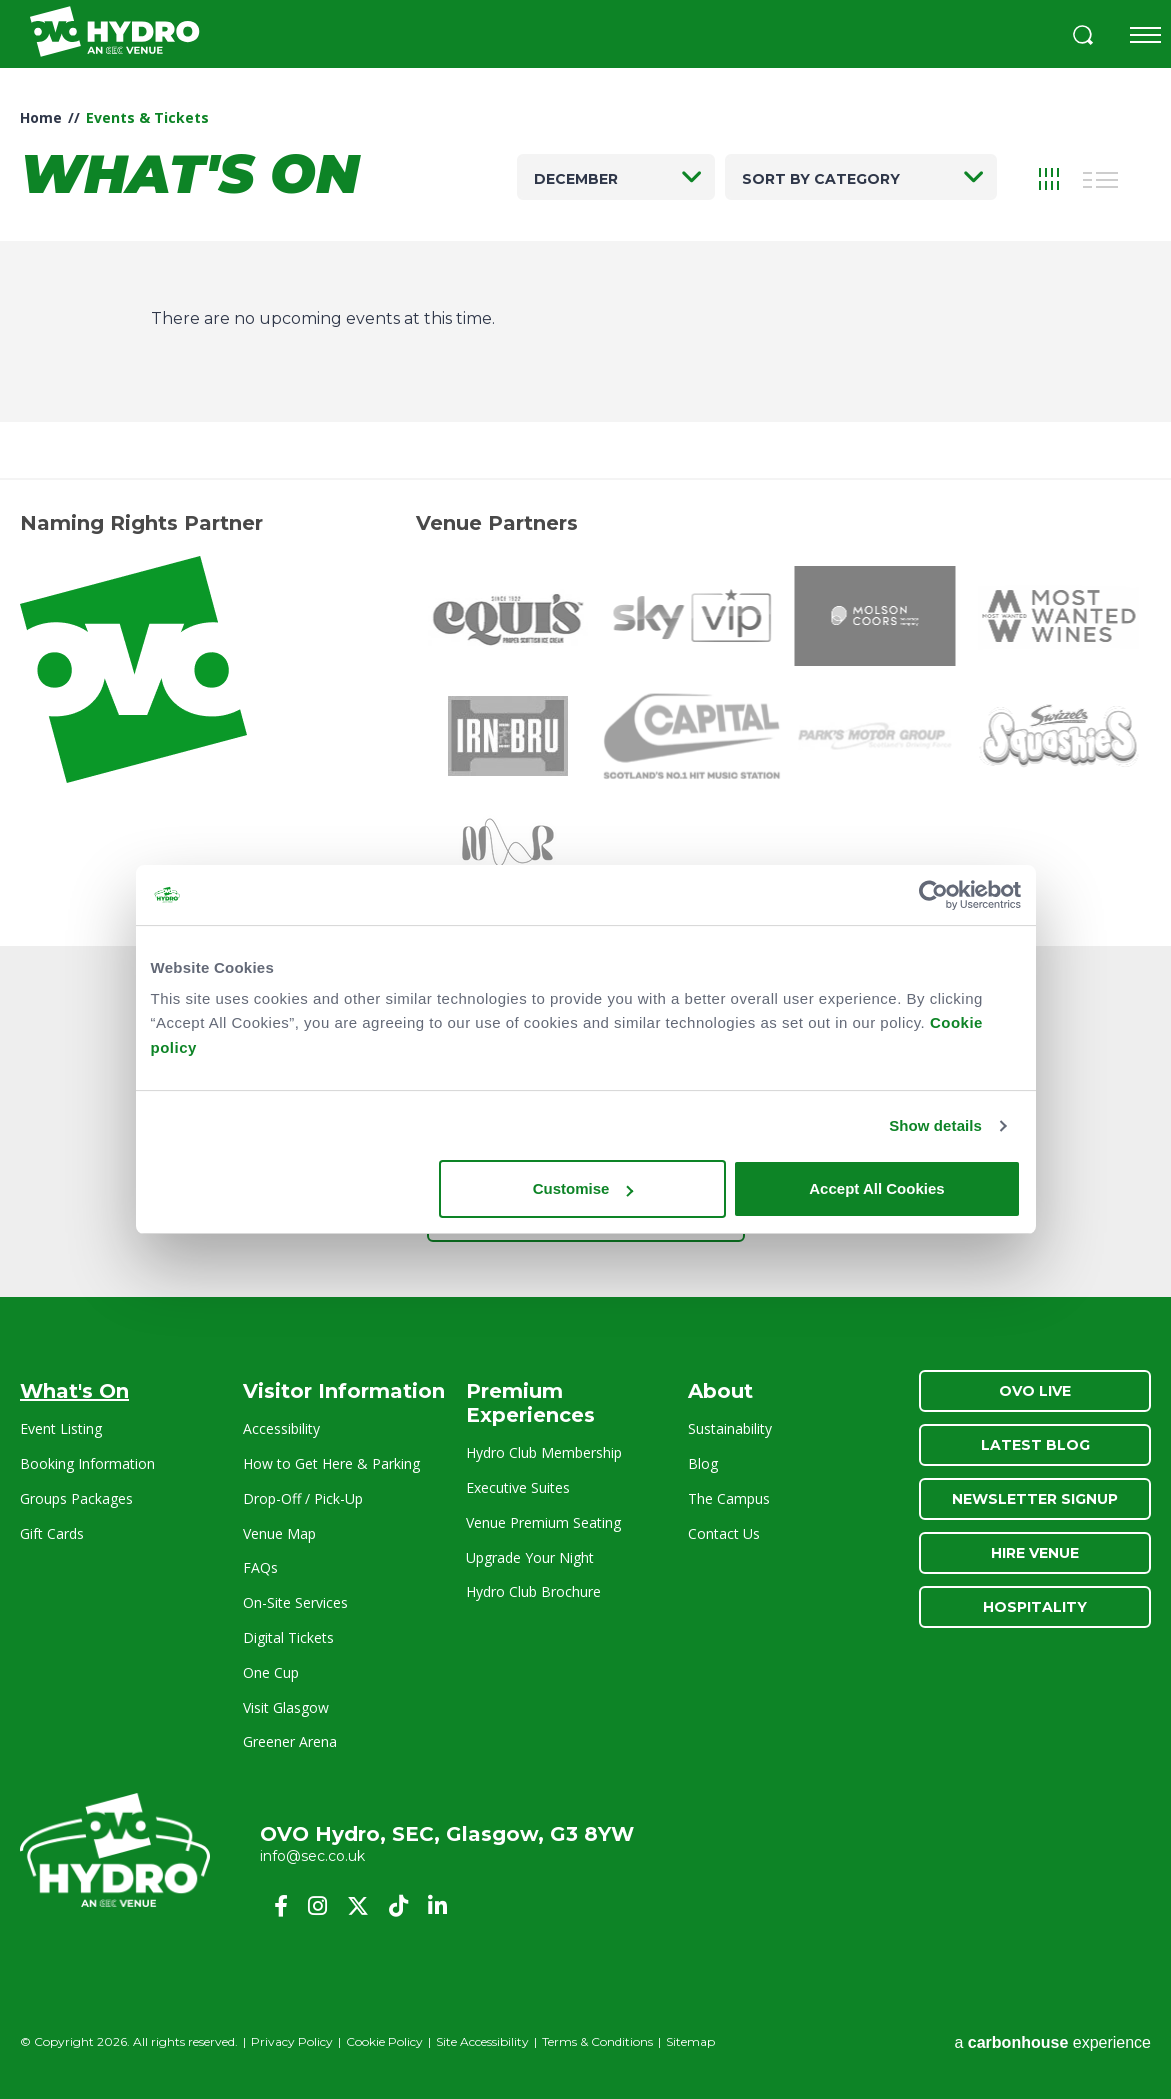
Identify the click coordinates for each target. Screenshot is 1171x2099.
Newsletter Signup (1035, 1499)
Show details (935, 1125)
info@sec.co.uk (312, 1856)
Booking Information (87, 1463)
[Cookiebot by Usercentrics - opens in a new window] (933, 895)
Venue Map (279, 1533)
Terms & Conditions (597, 2041)
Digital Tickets (288, 1637)
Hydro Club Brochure (533, 1591)
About (720, 1391)
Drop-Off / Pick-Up (303, 1498)
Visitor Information (344, 1391)
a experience (1052, 2042)
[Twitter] (358, 1906)
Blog (703, 1463)
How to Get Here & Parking (331, 1463)
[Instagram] (317, 1906)
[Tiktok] (398, 1906)
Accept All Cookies (876, 1188)
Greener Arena (290, 1741)
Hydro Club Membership (544, 1452)
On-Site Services (295, 1602)
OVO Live (1035, 1391)
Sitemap (690, 2041)
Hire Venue (1035, 1553)
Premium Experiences (530, 1403)
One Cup (271, 1672)
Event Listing (61, 1428)
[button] (1083, 37)
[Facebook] (281, 1906)
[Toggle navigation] (1145, 35)
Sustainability (730, 1428)
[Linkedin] (437, 1906)
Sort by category (821, 179)
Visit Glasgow (286, 1707)
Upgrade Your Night (530, 1557)
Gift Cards (52, 1533)
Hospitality (1035, 1607)
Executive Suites (518, 1487)
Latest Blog (1035, 1445)
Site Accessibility (482, 2041)
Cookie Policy (384, 2041)
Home (41, 117)
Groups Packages (76, 1498)
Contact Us (724, 1533)
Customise (583, 1188)
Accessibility (281, 1428)
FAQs (260, 1567)
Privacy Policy (292, 2041)
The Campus (729, 1498)
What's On (74, 1391)
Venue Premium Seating (543, 1522)
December (576, 179)
